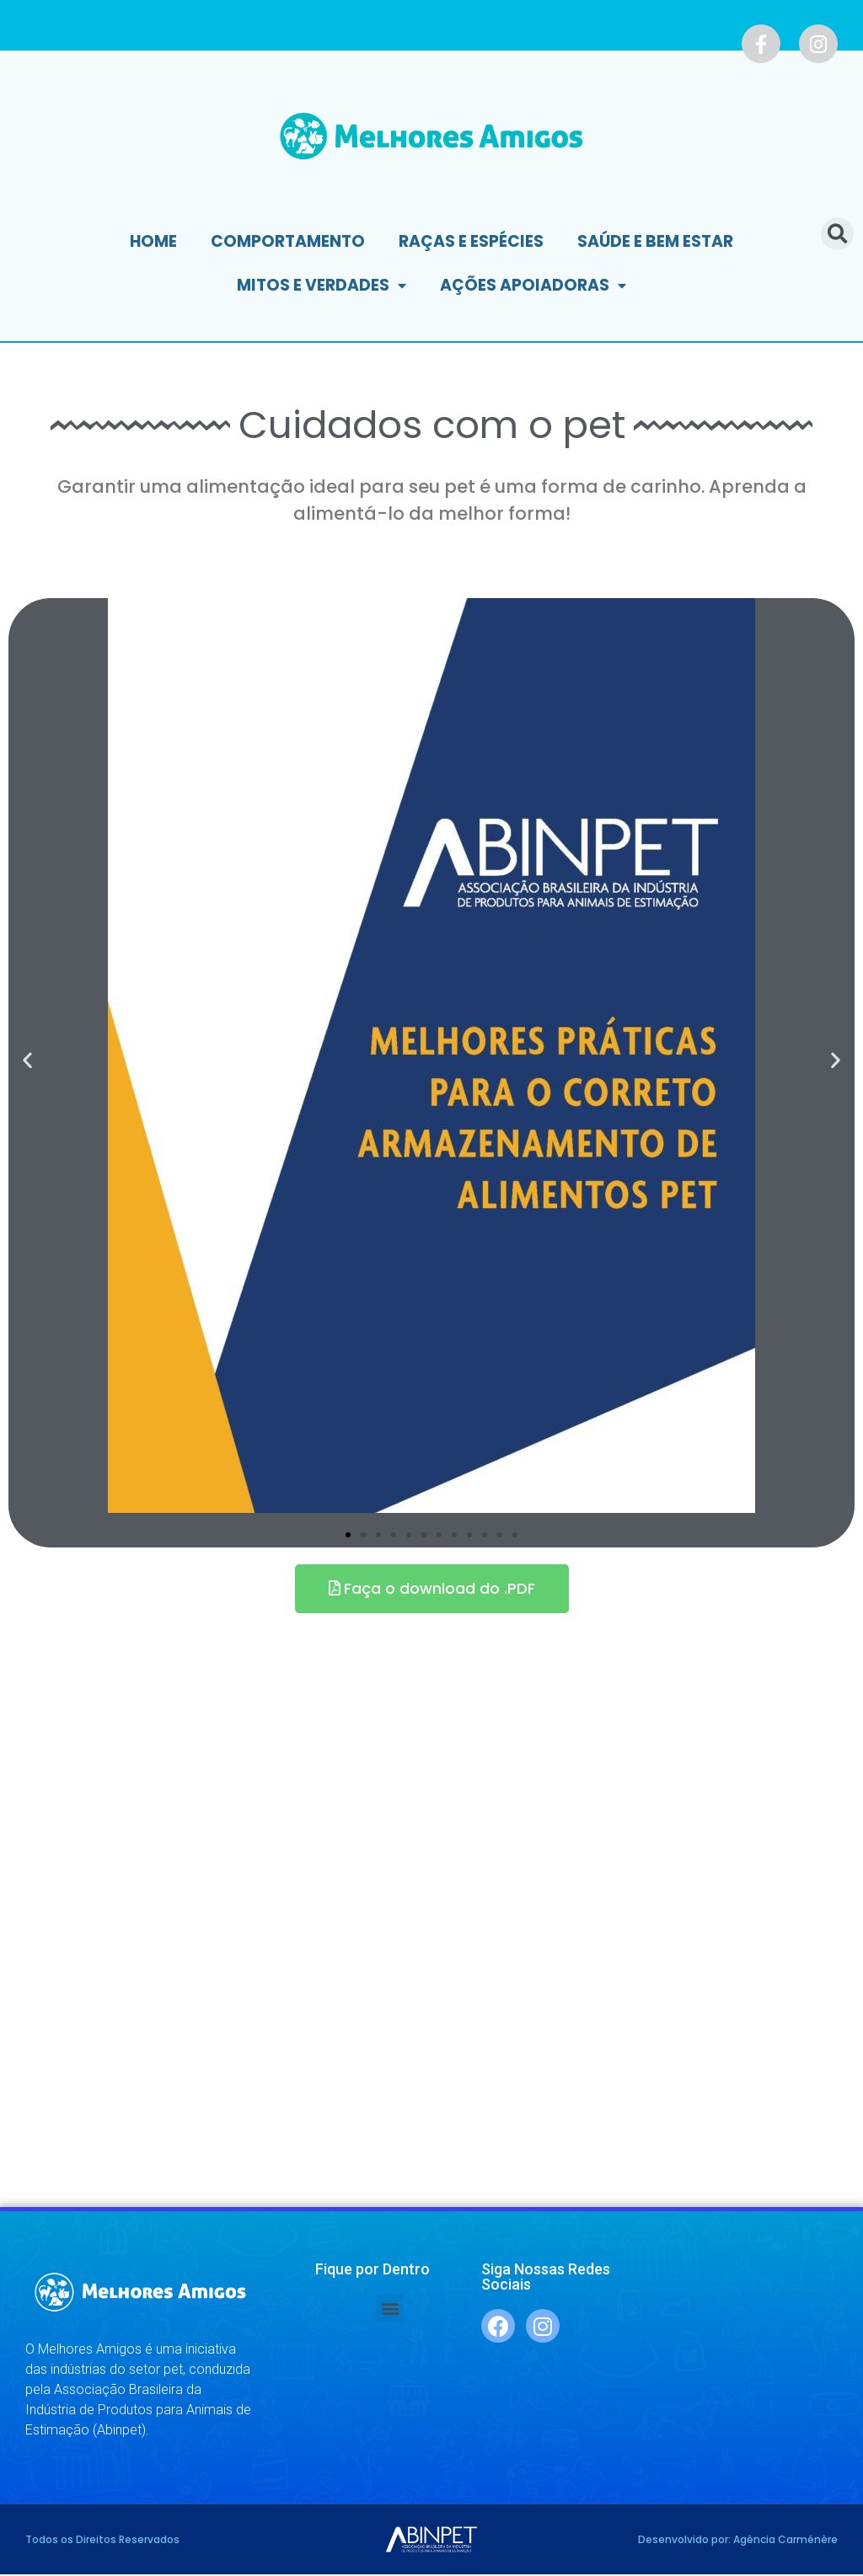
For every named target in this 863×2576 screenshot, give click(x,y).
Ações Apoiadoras (533, 286)
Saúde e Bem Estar (655, 241)
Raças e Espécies (471, 241)
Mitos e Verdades (321, 286)
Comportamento (288, 241)
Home (153, 241)
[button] (348, 1534)
